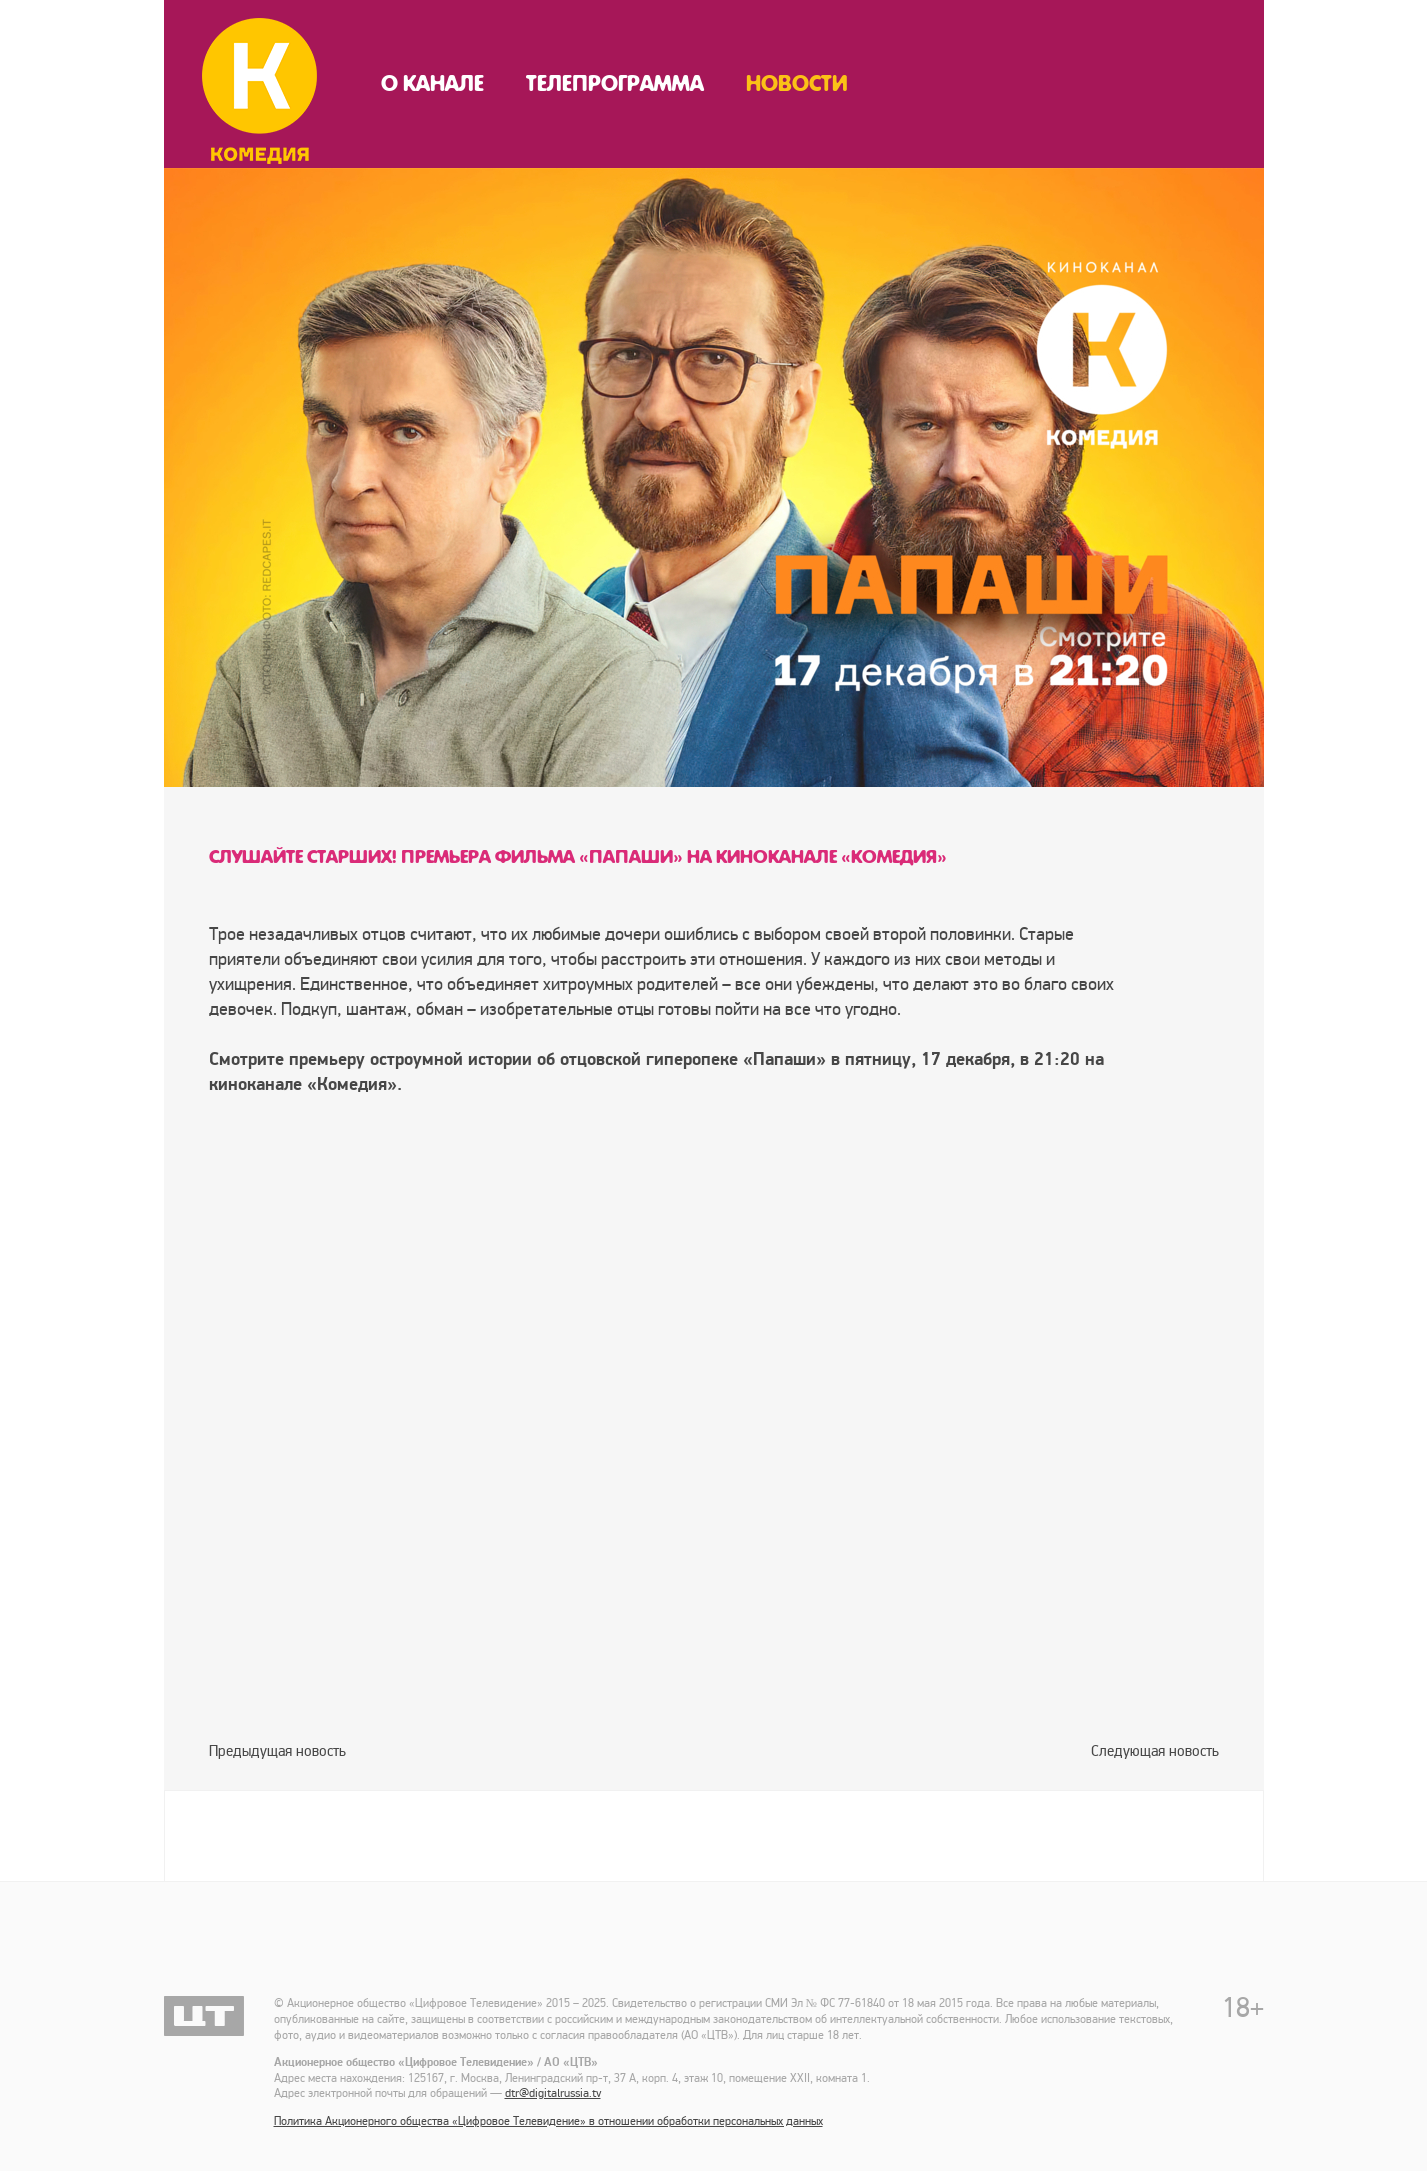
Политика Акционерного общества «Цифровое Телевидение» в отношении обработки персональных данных (548, 2121)
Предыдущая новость (277, 1751)
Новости (797, 84)
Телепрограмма (615, 84)
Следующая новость (1155, 1751)
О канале (432, 84)
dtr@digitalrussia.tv (553, 2093)
